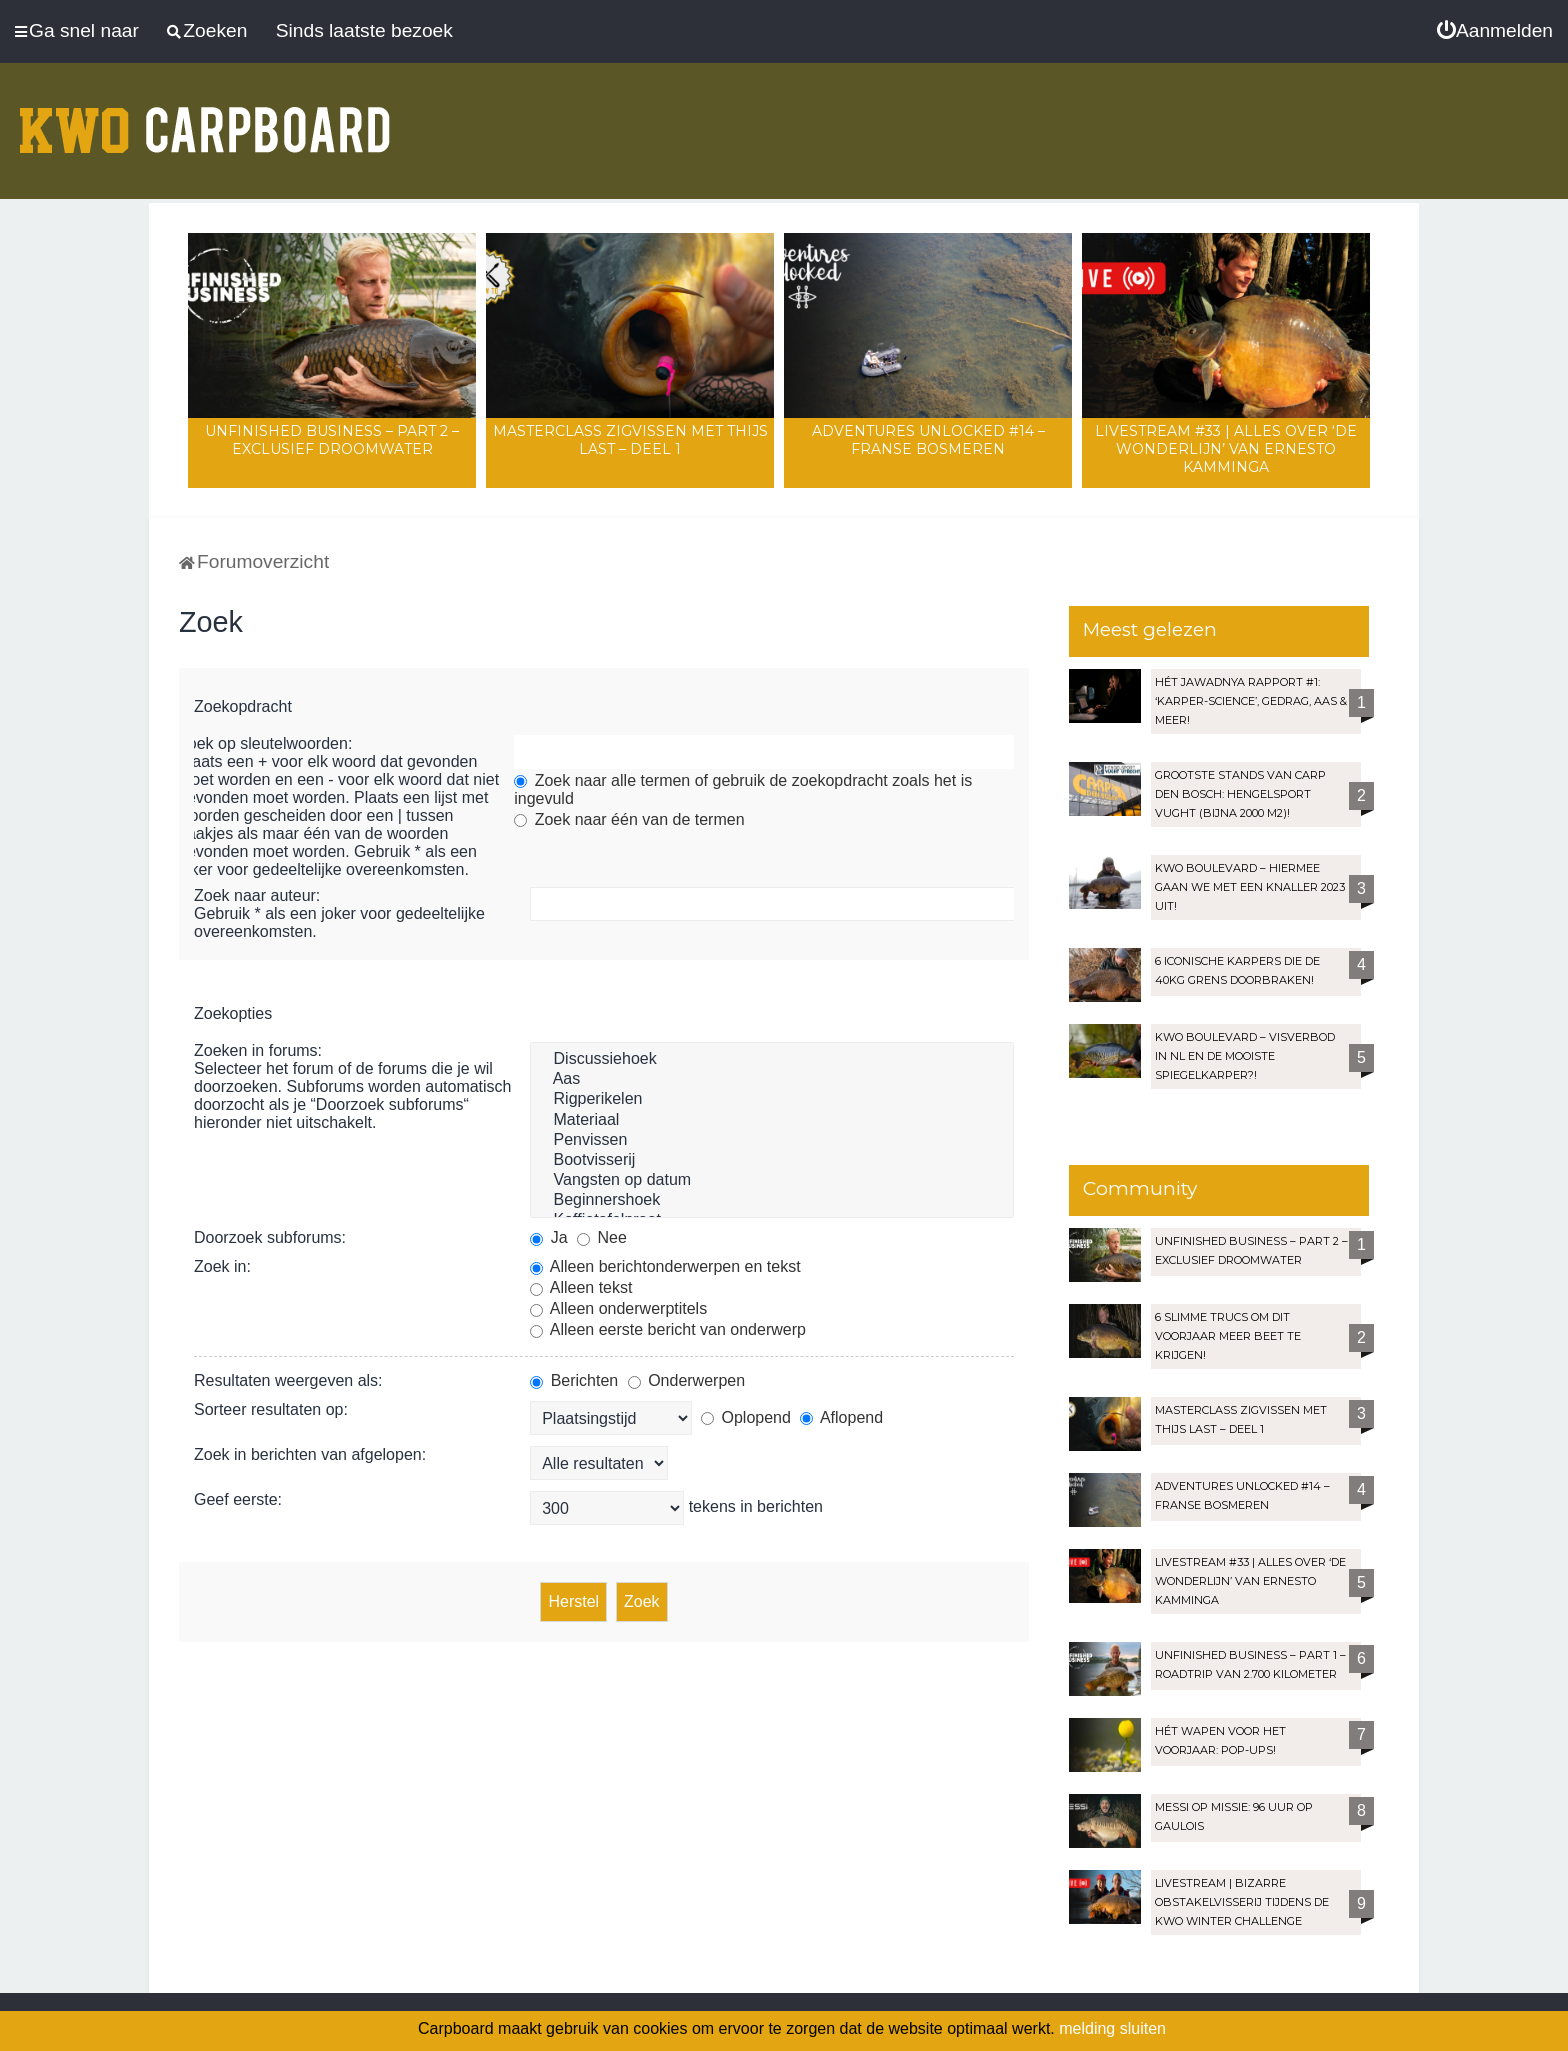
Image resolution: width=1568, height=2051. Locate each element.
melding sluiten (1112, 2028)
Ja (548, 1237)
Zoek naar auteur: (257, 895)
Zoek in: (222, 1266)
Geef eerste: (238, 1499)
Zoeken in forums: (258, 1050)
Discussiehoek (772, 1060)
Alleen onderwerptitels (618, 1308)
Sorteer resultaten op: (271, 1409)
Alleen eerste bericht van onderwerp (668, 1329)
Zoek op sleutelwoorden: (265, 743)
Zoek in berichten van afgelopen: (310, 1454)
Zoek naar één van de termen (629, 819)
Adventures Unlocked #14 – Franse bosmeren (928, 440)
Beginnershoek (772, 1201)
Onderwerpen (686, 1380)
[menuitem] (1495, 31)
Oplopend (746, 1417)
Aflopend (841, 1417)
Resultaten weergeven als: (288, 1380)
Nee (602, 1237)
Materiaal (772, 1121)
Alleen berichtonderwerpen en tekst (665, 1266)
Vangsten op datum (772, 1181)
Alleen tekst (581, 1287)
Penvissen (772, 1141)
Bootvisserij (772, 1161)
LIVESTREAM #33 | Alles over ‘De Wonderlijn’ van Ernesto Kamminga (1226, 449)
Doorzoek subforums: (270, 1237)
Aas (772, 1080)
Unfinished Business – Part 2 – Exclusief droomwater (332, 440)
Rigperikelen (772, 1100)
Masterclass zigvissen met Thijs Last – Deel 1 (630, 440)
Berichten (574, 1380)
